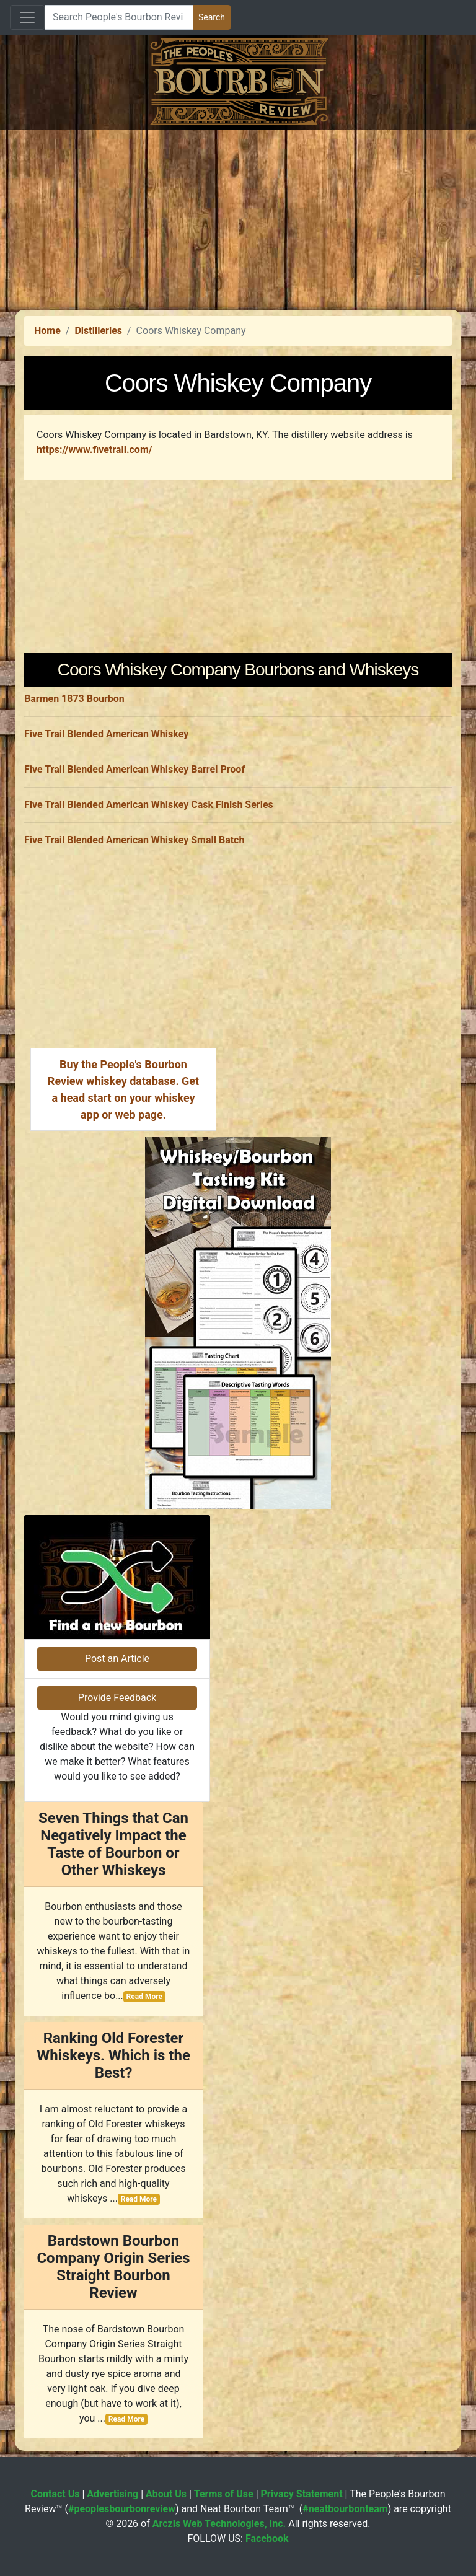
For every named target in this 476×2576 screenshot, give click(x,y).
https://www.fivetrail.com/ (94, 449)
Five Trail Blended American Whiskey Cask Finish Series (148, 805)
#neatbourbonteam (344, 2509)
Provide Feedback (117, 1697)
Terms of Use (223, 2494)
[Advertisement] (238, 217)
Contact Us (55, 2494)
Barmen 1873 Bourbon (74, 699)
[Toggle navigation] (27, 17)
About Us (166, 2494)
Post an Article (117, 1658)
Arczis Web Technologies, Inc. (219, 2524)
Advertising (112, 2494)
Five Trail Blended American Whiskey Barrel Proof (134, 769)
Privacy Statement (302, 2494)
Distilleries (98, 330)
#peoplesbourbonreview (121, 2509)
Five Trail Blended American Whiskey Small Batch (134, 840)
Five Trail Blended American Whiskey (106, 734)
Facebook (267, 2538)
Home (47, 330)
